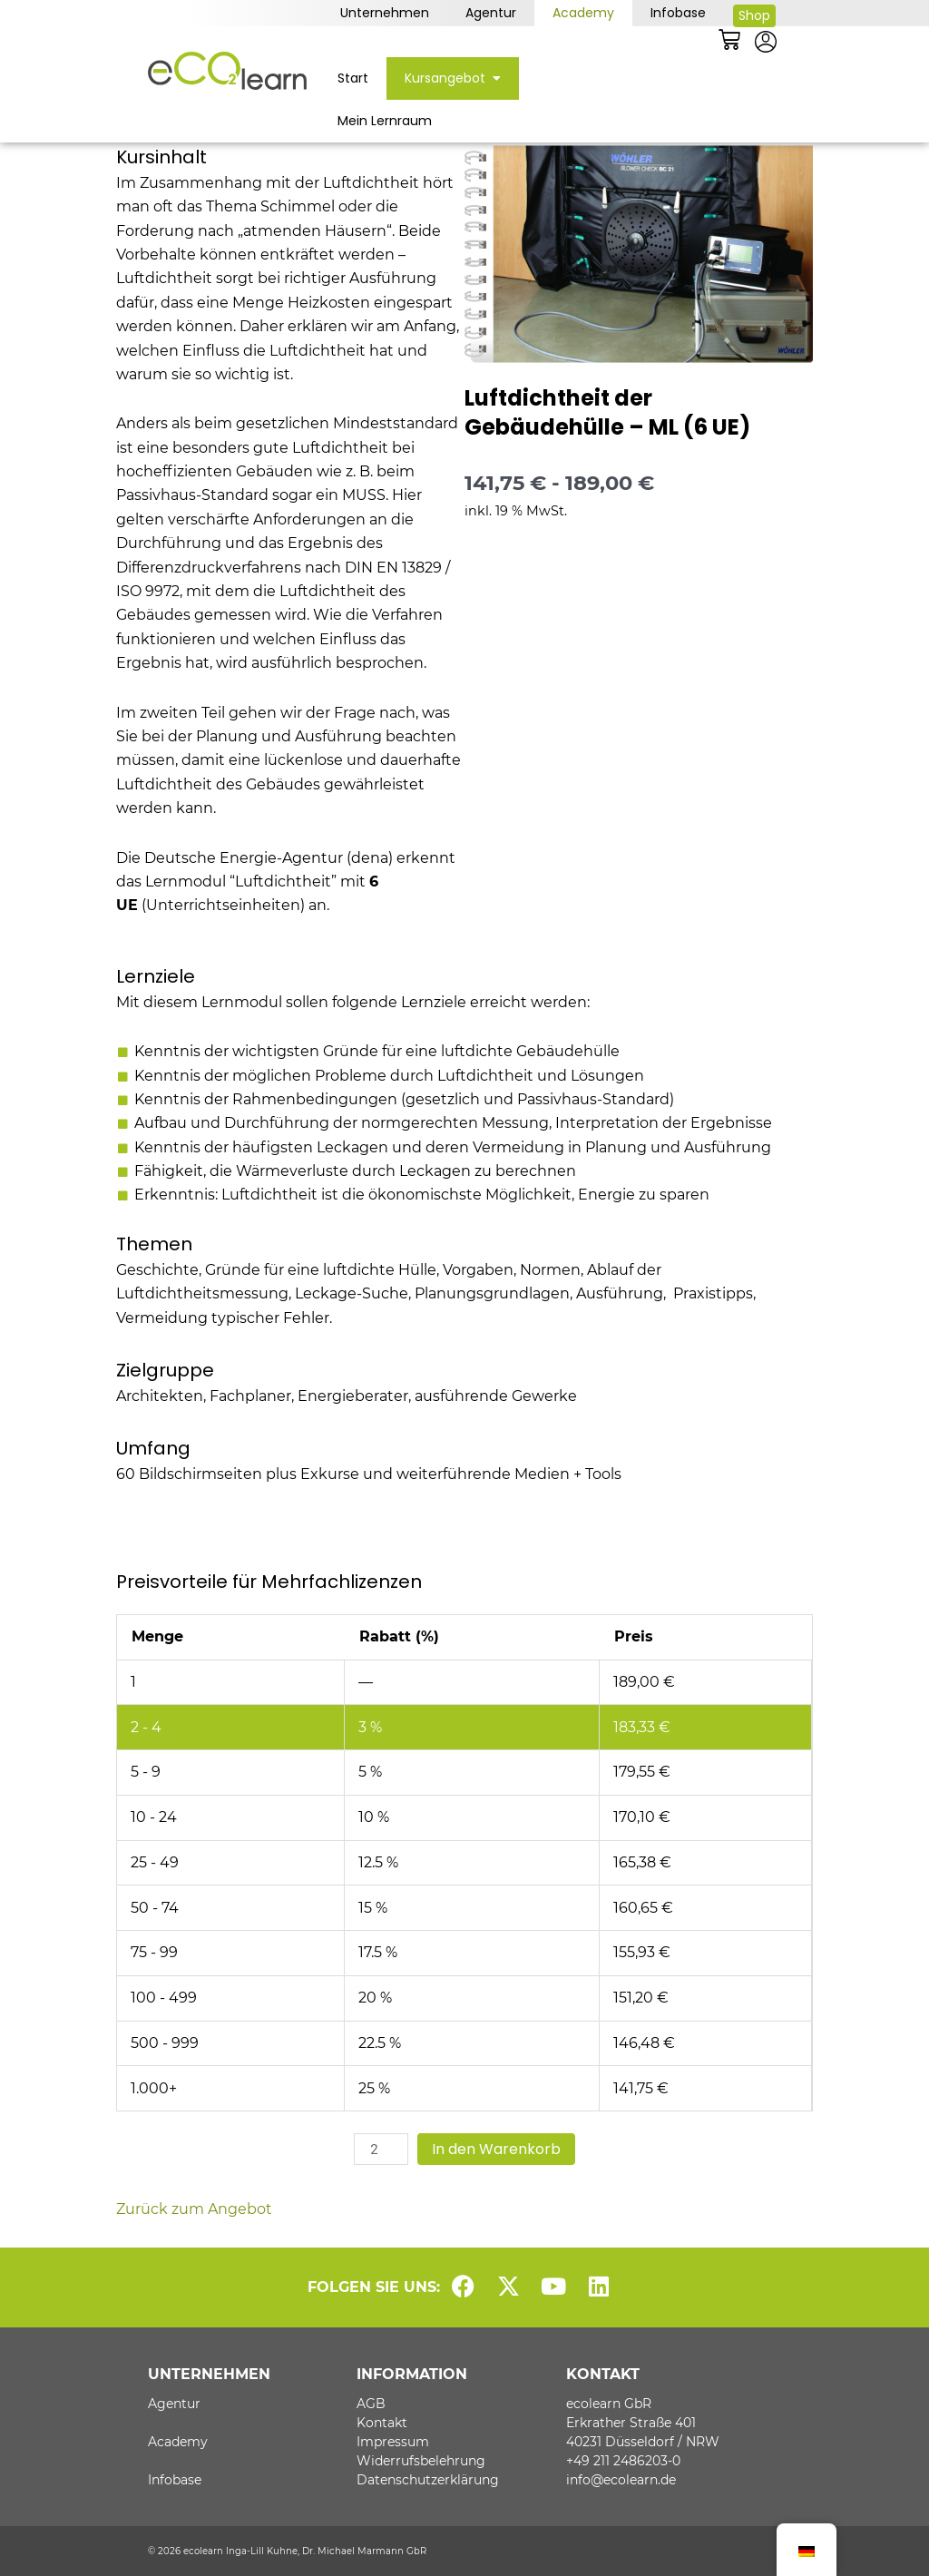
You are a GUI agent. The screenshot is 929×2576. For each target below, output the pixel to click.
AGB (371, 2403)
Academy (583, 13)
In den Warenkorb (496, 2149)
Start (352, 78)
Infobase (678, 13)
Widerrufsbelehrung (421, 2461)
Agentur (490, 13)
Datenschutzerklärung (428, 2480)
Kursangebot (453, 78)
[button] (493, 78)
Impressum (393, 2442)
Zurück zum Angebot (194, 2209)
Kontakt (382, 2422)
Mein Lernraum (384, 121)
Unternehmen (384, 13)
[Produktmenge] (381, 2149)
